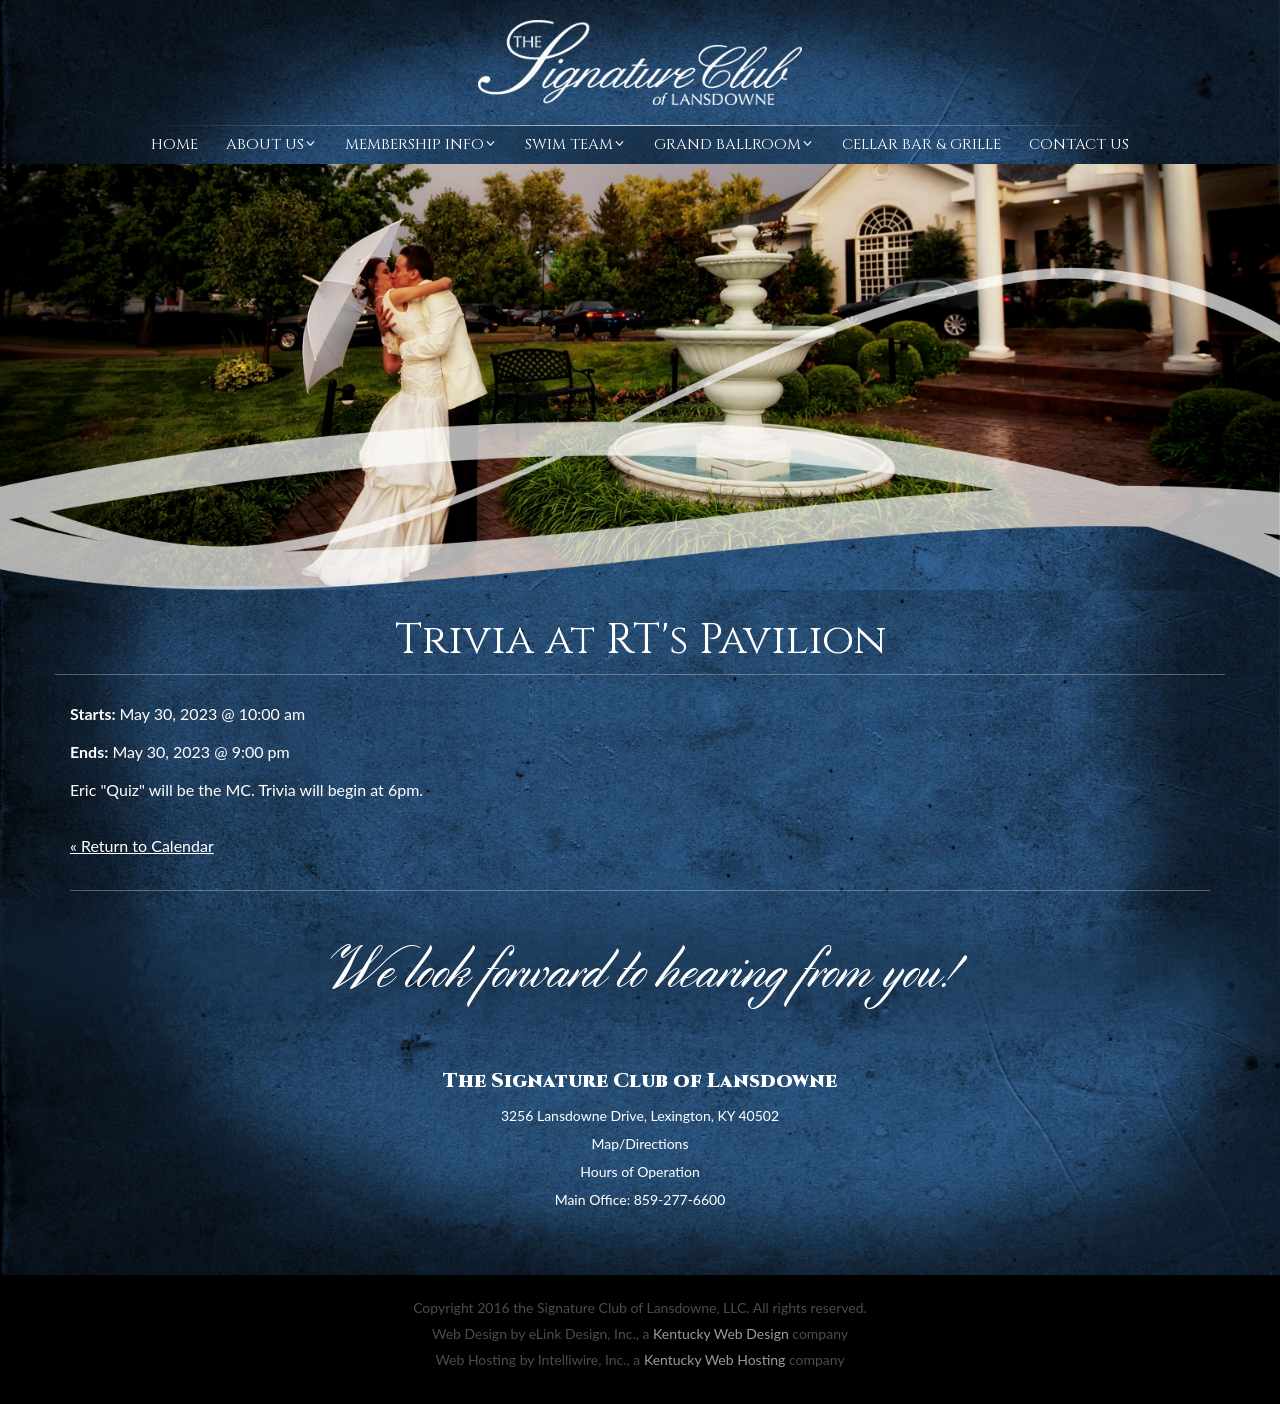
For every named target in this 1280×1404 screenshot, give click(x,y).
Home (174, 144)
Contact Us (1079, 144)
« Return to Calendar (142, 845)
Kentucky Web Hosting (714, 1359)
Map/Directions (640, 1143)
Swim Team (575, 144)
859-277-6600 (680, 1199)
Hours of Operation (639, 1171)
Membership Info (421, 144)
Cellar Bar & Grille (921, 144)
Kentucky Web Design (721, 1333)
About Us (271, 144)
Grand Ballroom (734, 144)
